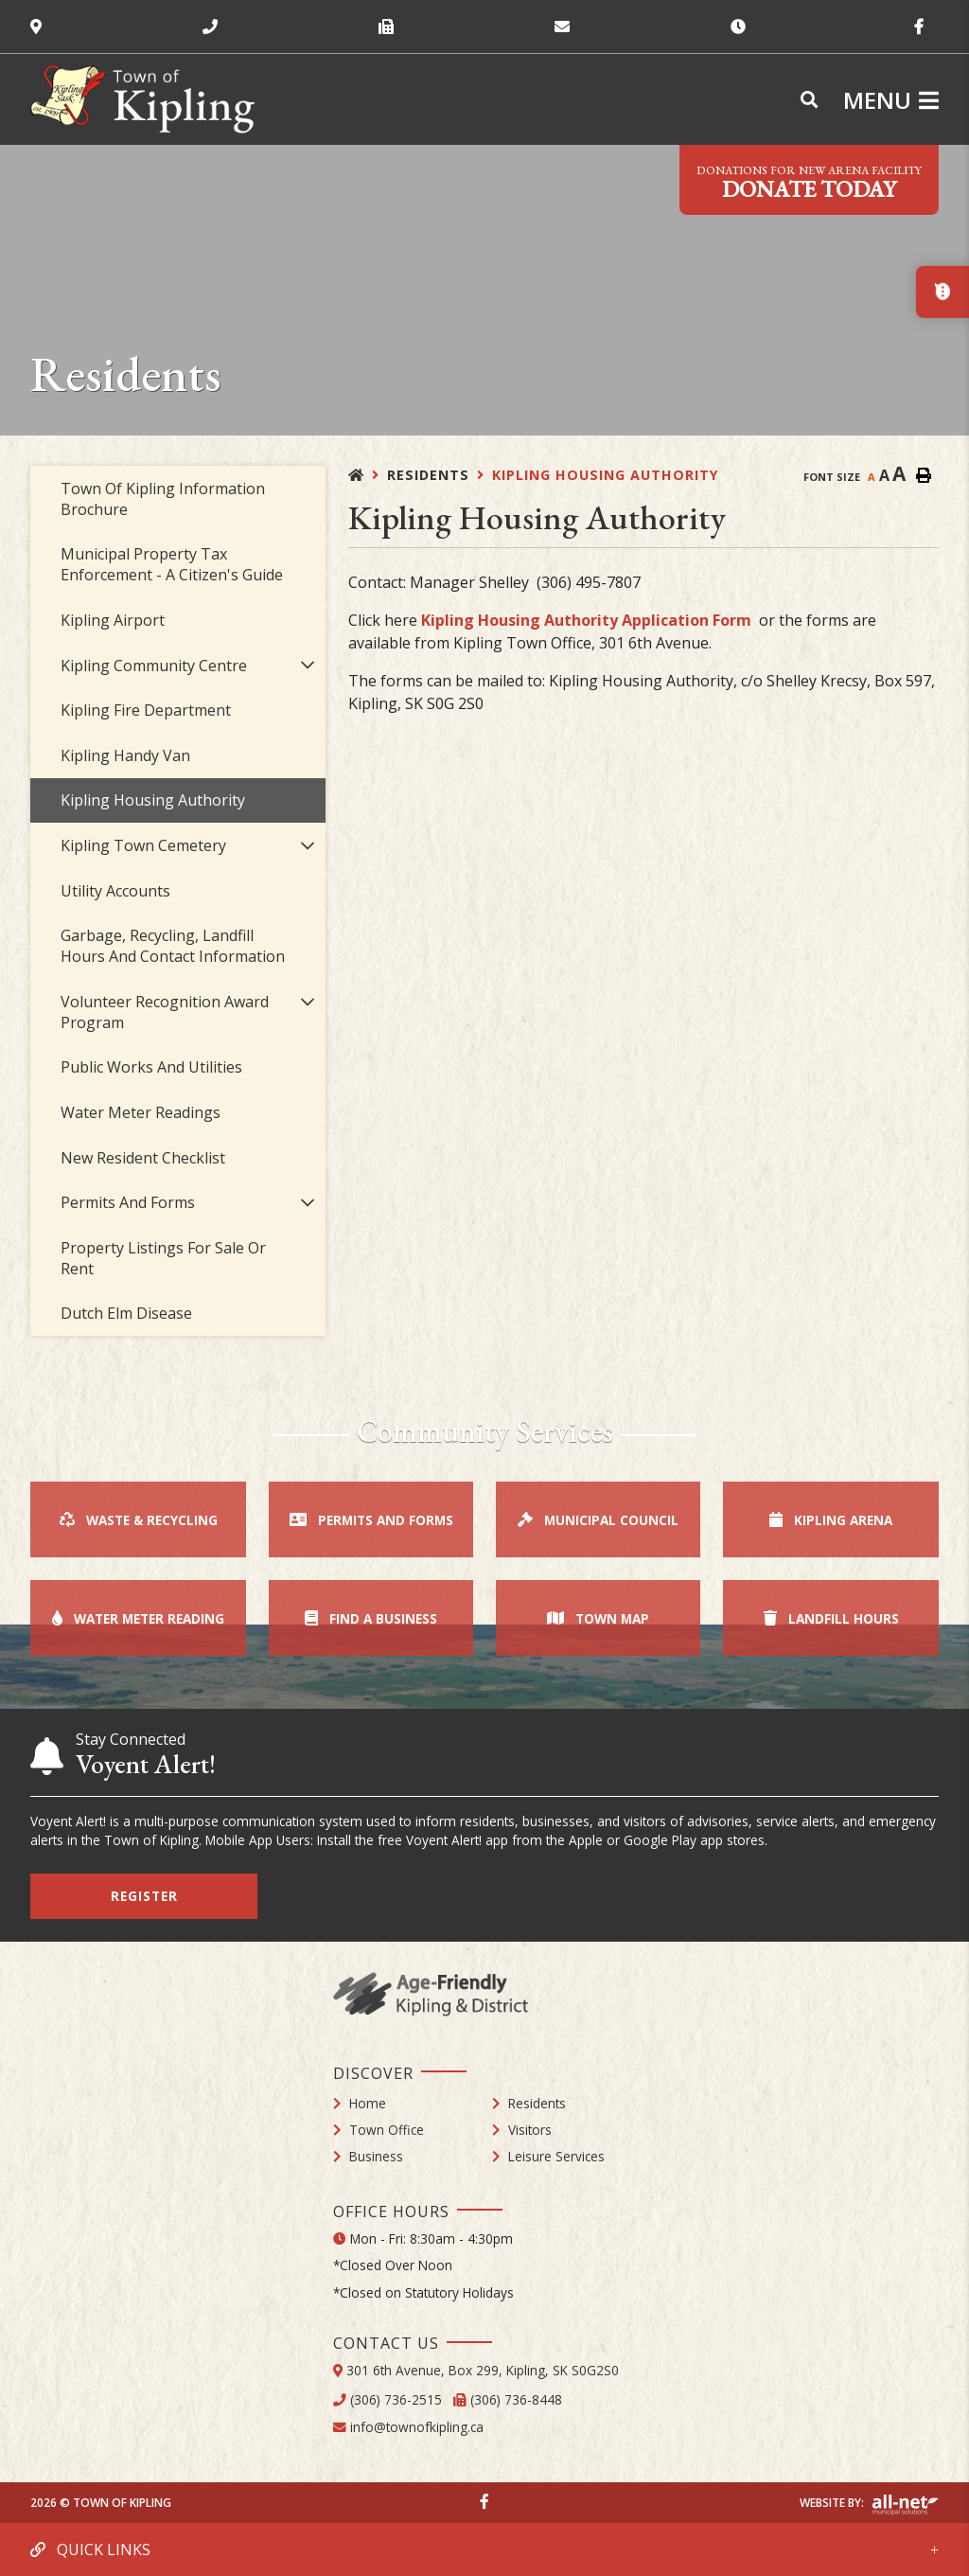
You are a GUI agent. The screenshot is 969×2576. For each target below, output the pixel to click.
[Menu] (891, 100)
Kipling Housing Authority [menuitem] (153, 800)
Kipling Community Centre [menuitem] (154, 665)
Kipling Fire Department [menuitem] (146, 710)
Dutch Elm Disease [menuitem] (126, 1313)
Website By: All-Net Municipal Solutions (905, 2505)
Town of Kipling (142, 99)
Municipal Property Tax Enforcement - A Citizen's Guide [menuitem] (172, 564)
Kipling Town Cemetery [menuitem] (143, 845)
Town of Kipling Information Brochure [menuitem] (163, 499)
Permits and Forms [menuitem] (128, 1202)
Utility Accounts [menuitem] (115, 890)
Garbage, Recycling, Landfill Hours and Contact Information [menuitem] (173, 946)
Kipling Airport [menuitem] (113, 620)
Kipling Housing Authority (605, 475)
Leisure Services (556, 2156)
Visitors (530, 2130)
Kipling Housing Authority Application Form (586, 620)
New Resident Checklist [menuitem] (143, 1157)
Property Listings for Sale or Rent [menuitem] (163, 1258)
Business (376, 2156)
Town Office (386, 2130)
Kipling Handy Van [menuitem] (125, 755)
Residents (428, 475)
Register (144, 1896)
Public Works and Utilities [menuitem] (151, 1067)
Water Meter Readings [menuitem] (140, 1112)
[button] (308, 665)
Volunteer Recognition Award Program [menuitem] (165, 1012)
